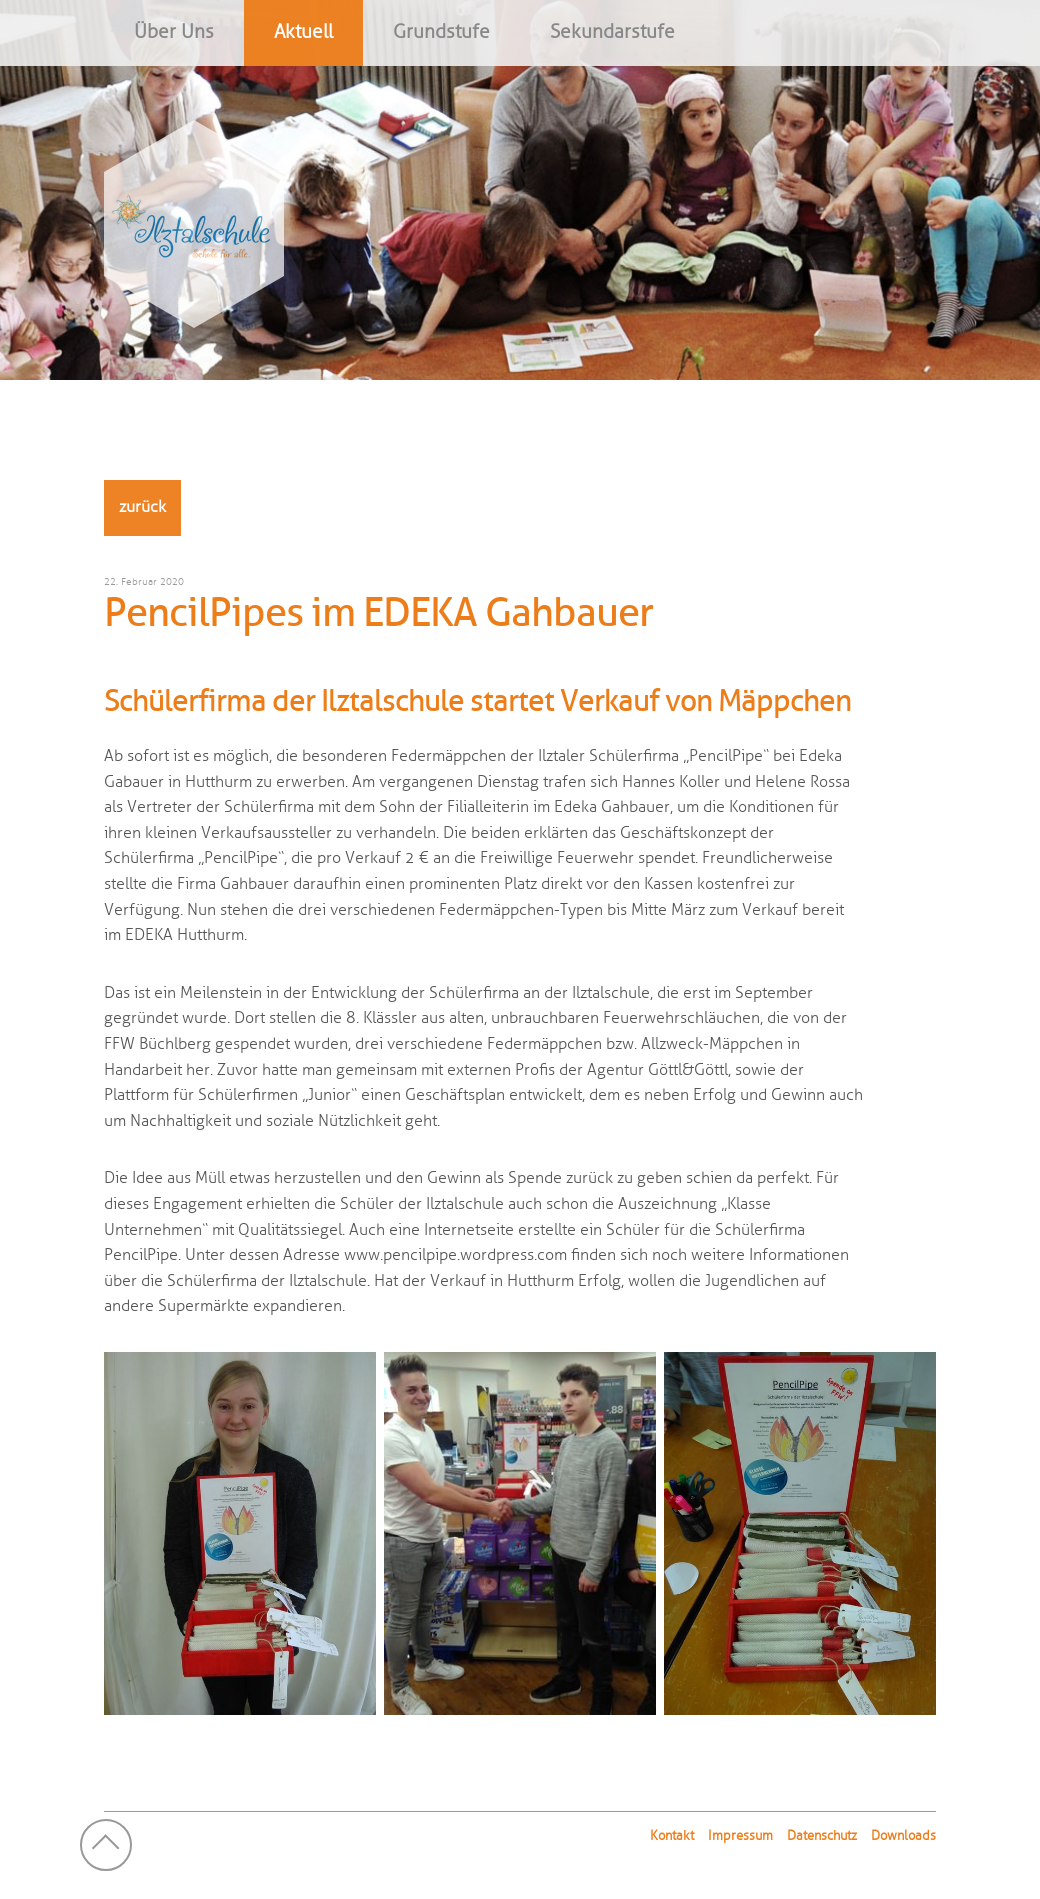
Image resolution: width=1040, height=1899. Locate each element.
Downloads (903, 1836)
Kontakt (672, 1836)
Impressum (740, 1836)
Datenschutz (822, 1836)
